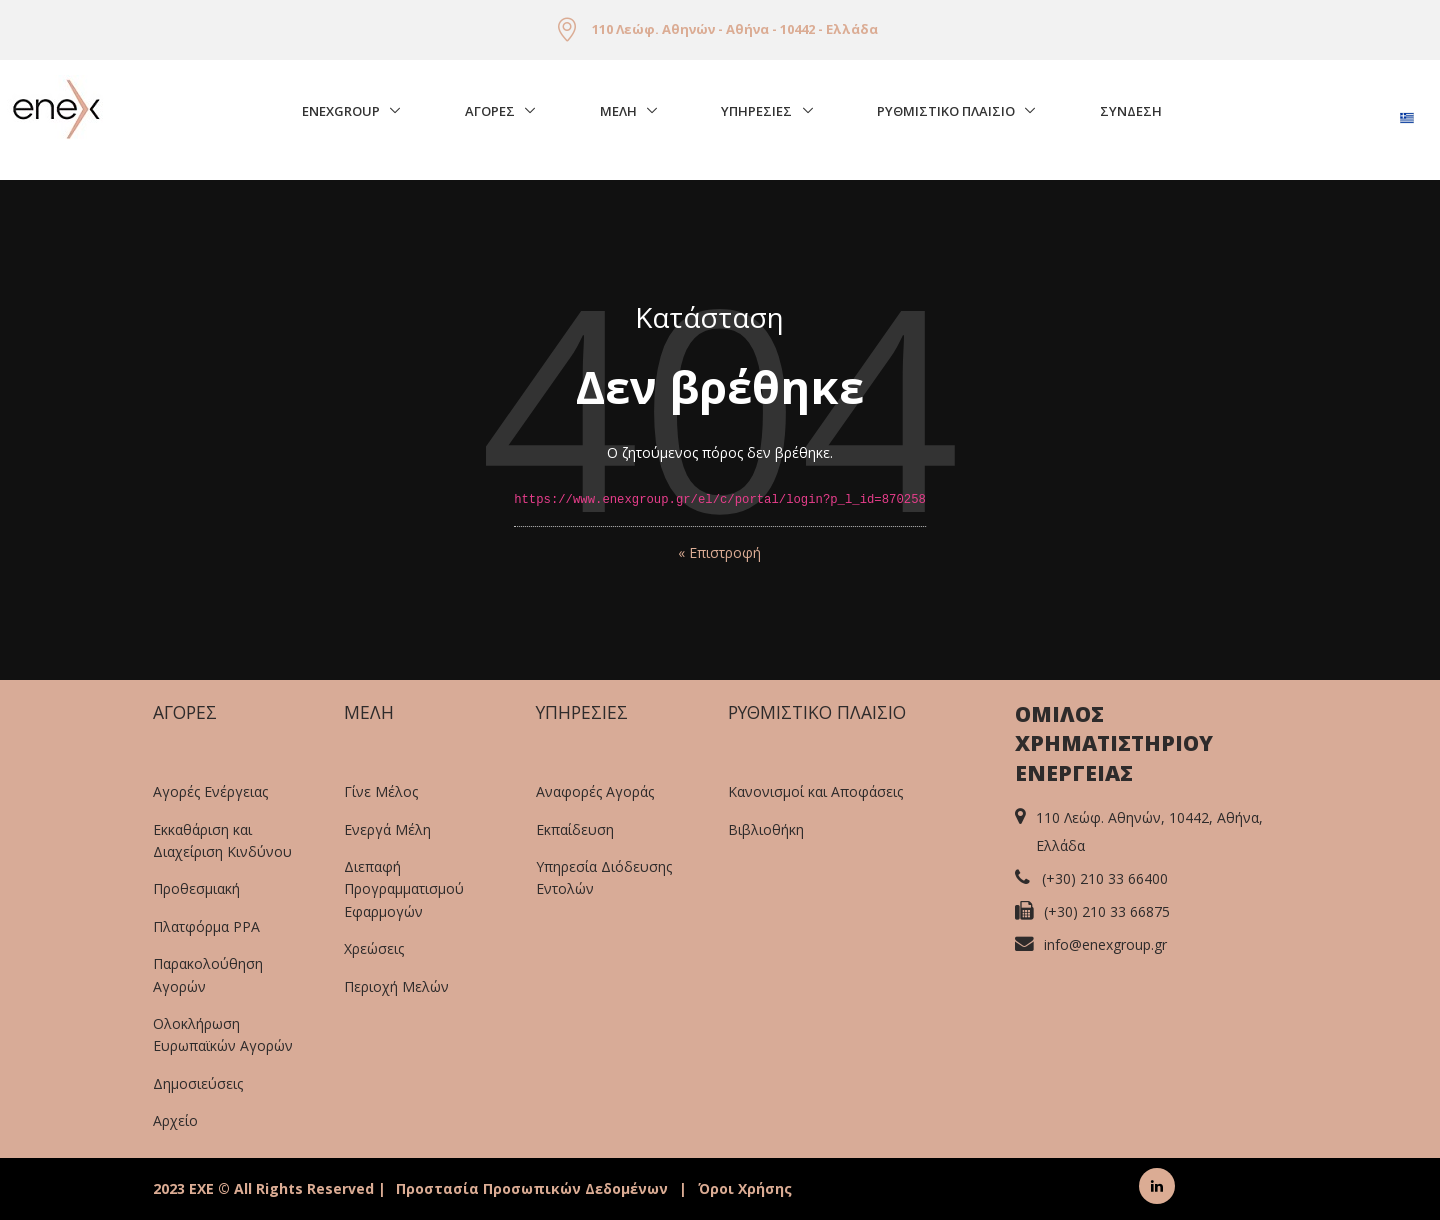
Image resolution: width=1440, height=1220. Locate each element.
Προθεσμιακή (196, 888)
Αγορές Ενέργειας (210, 791)
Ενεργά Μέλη (387, 829)
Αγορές (490, 111)
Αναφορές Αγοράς (595, 791)
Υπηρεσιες (756, 111)
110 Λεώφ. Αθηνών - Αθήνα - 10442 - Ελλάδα (735, 29)
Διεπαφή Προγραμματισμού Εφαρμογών (404, 889)
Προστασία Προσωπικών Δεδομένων (532, 1188)
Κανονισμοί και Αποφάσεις (815, 791)
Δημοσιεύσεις (198, 1083)
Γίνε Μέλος (381, 791)
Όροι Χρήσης (745, 1188)
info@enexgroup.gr (1105, 944)
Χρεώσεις (374, 948)
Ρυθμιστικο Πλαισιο (946, 111)
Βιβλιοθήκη (766, 829)
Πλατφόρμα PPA (206, 926)
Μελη (618, 111)
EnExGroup (341, 111)
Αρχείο (175, 1120)
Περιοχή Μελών (396, 986)
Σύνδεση (1131, 111)
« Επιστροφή (719, 552)
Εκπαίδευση (575, 829)
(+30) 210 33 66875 (1107, 911)
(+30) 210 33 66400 (1105, 878)
